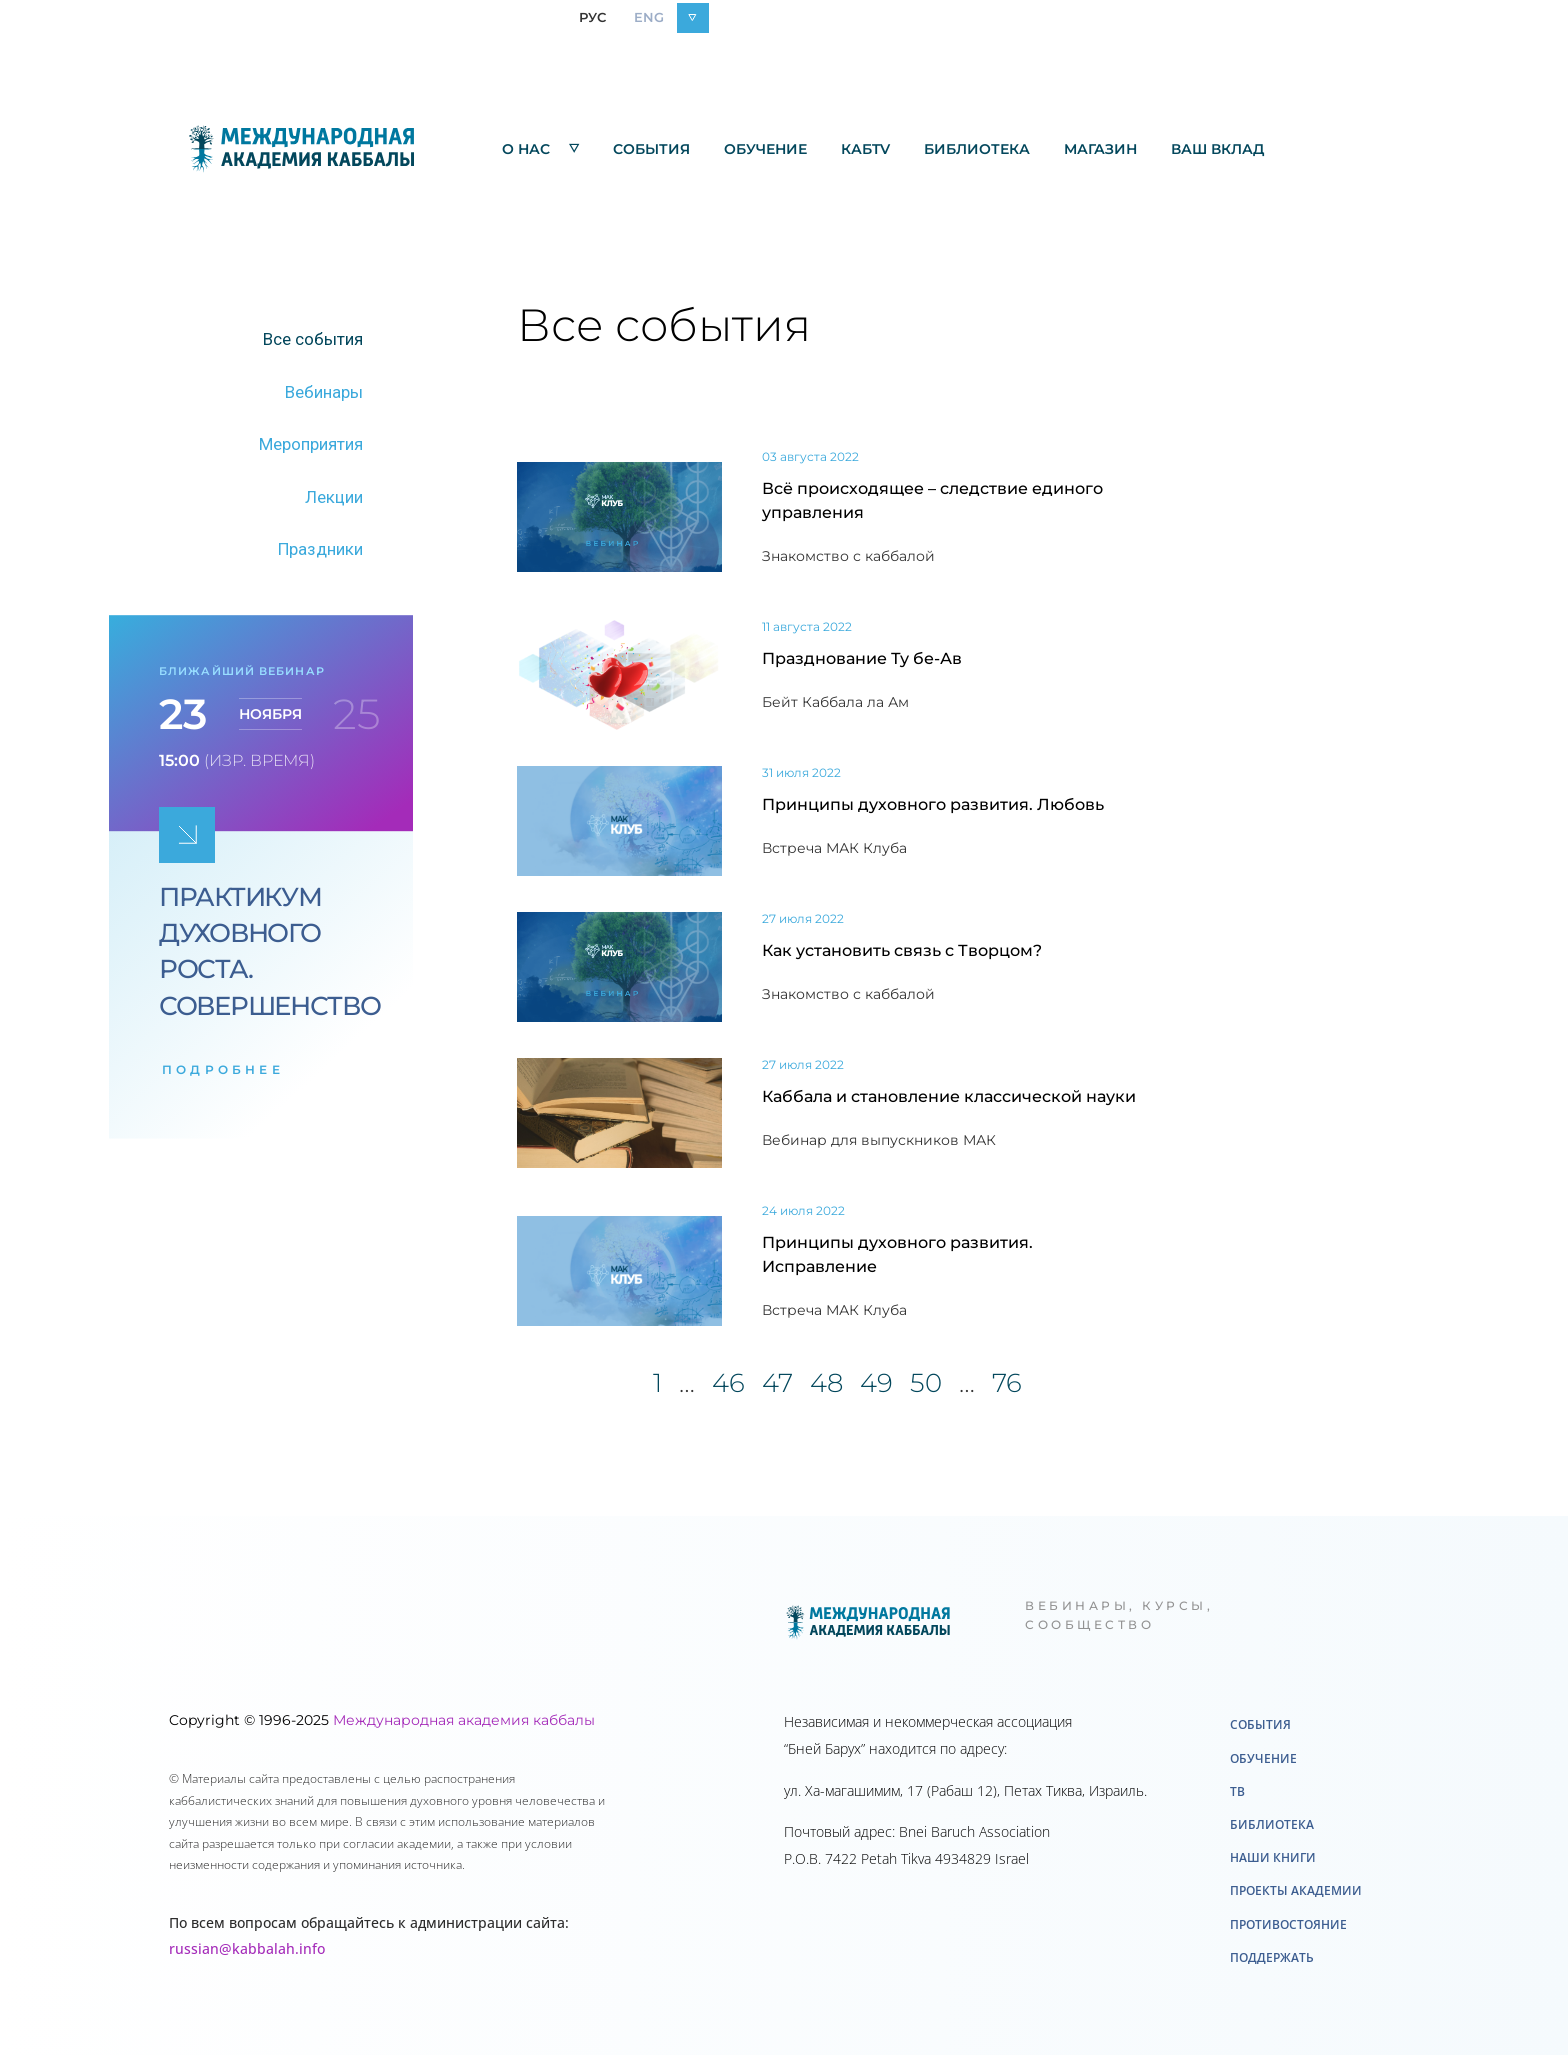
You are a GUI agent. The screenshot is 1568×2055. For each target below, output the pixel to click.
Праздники (320, 549)
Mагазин (1100, 149)
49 (876, 1383)
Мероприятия (311, 444)
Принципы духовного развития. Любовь (933, 804)
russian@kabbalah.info (247, 1948)
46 (728, 1383)
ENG (649, 17)
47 (777, 1383)
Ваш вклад (1217, 149)
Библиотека (977, 149)
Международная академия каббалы (464, 1720)
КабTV (865, 149)
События (651, 149)
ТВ (1237, 1791)
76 (1007, 1383)
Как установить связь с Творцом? (902, 950)
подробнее (223, 1069)
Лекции (334, 497)
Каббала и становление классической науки (949, 1096)
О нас (540, 148)
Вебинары (324, 392)
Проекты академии (1296, 1890)
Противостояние (1288, 1924)
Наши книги (1273, 1857)
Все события (313, 339)
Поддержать (1272, 1957)
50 (926, 1383)
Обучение (765, 149)
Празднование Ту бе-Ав (862, 658)
